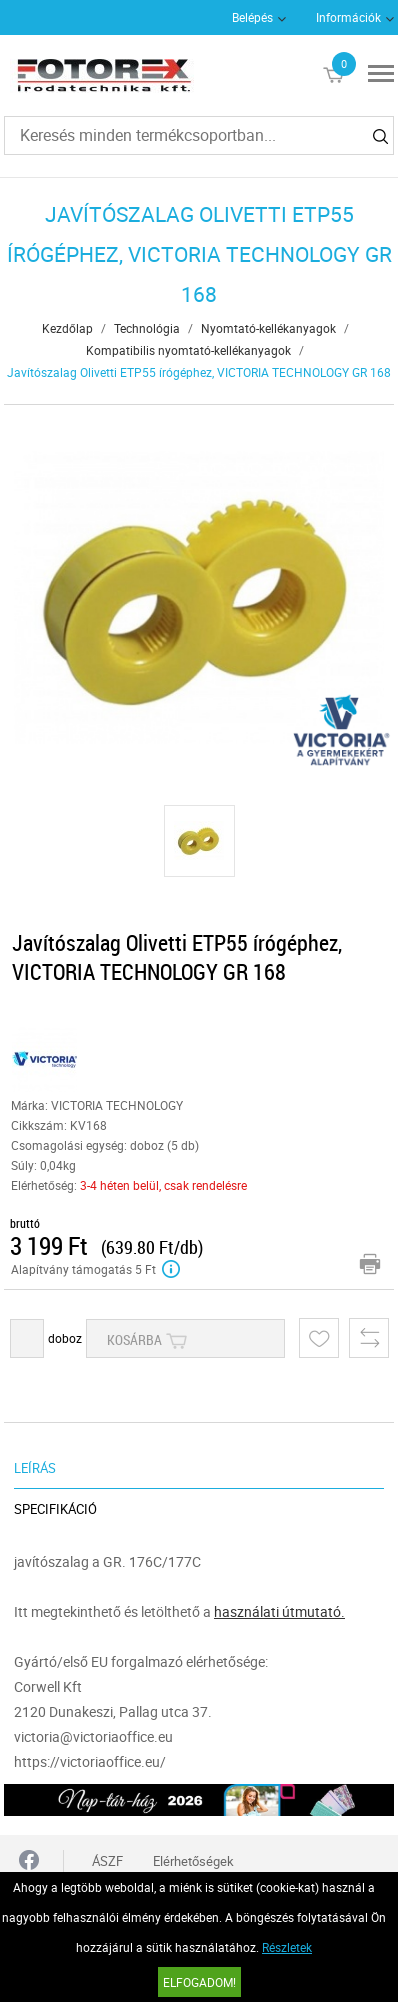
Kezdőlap (67, 328)
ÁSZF (107, 1861)
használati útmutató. (279, 1611)
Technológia (147, 328)
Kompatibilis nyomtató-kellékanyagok (188, 350)
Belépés (252, 17)
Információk (348, 17)
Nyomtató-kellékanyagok (268, 328)
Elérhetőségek (193, 1861)
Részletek (287, 1947)
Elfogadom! (199, 1982)
